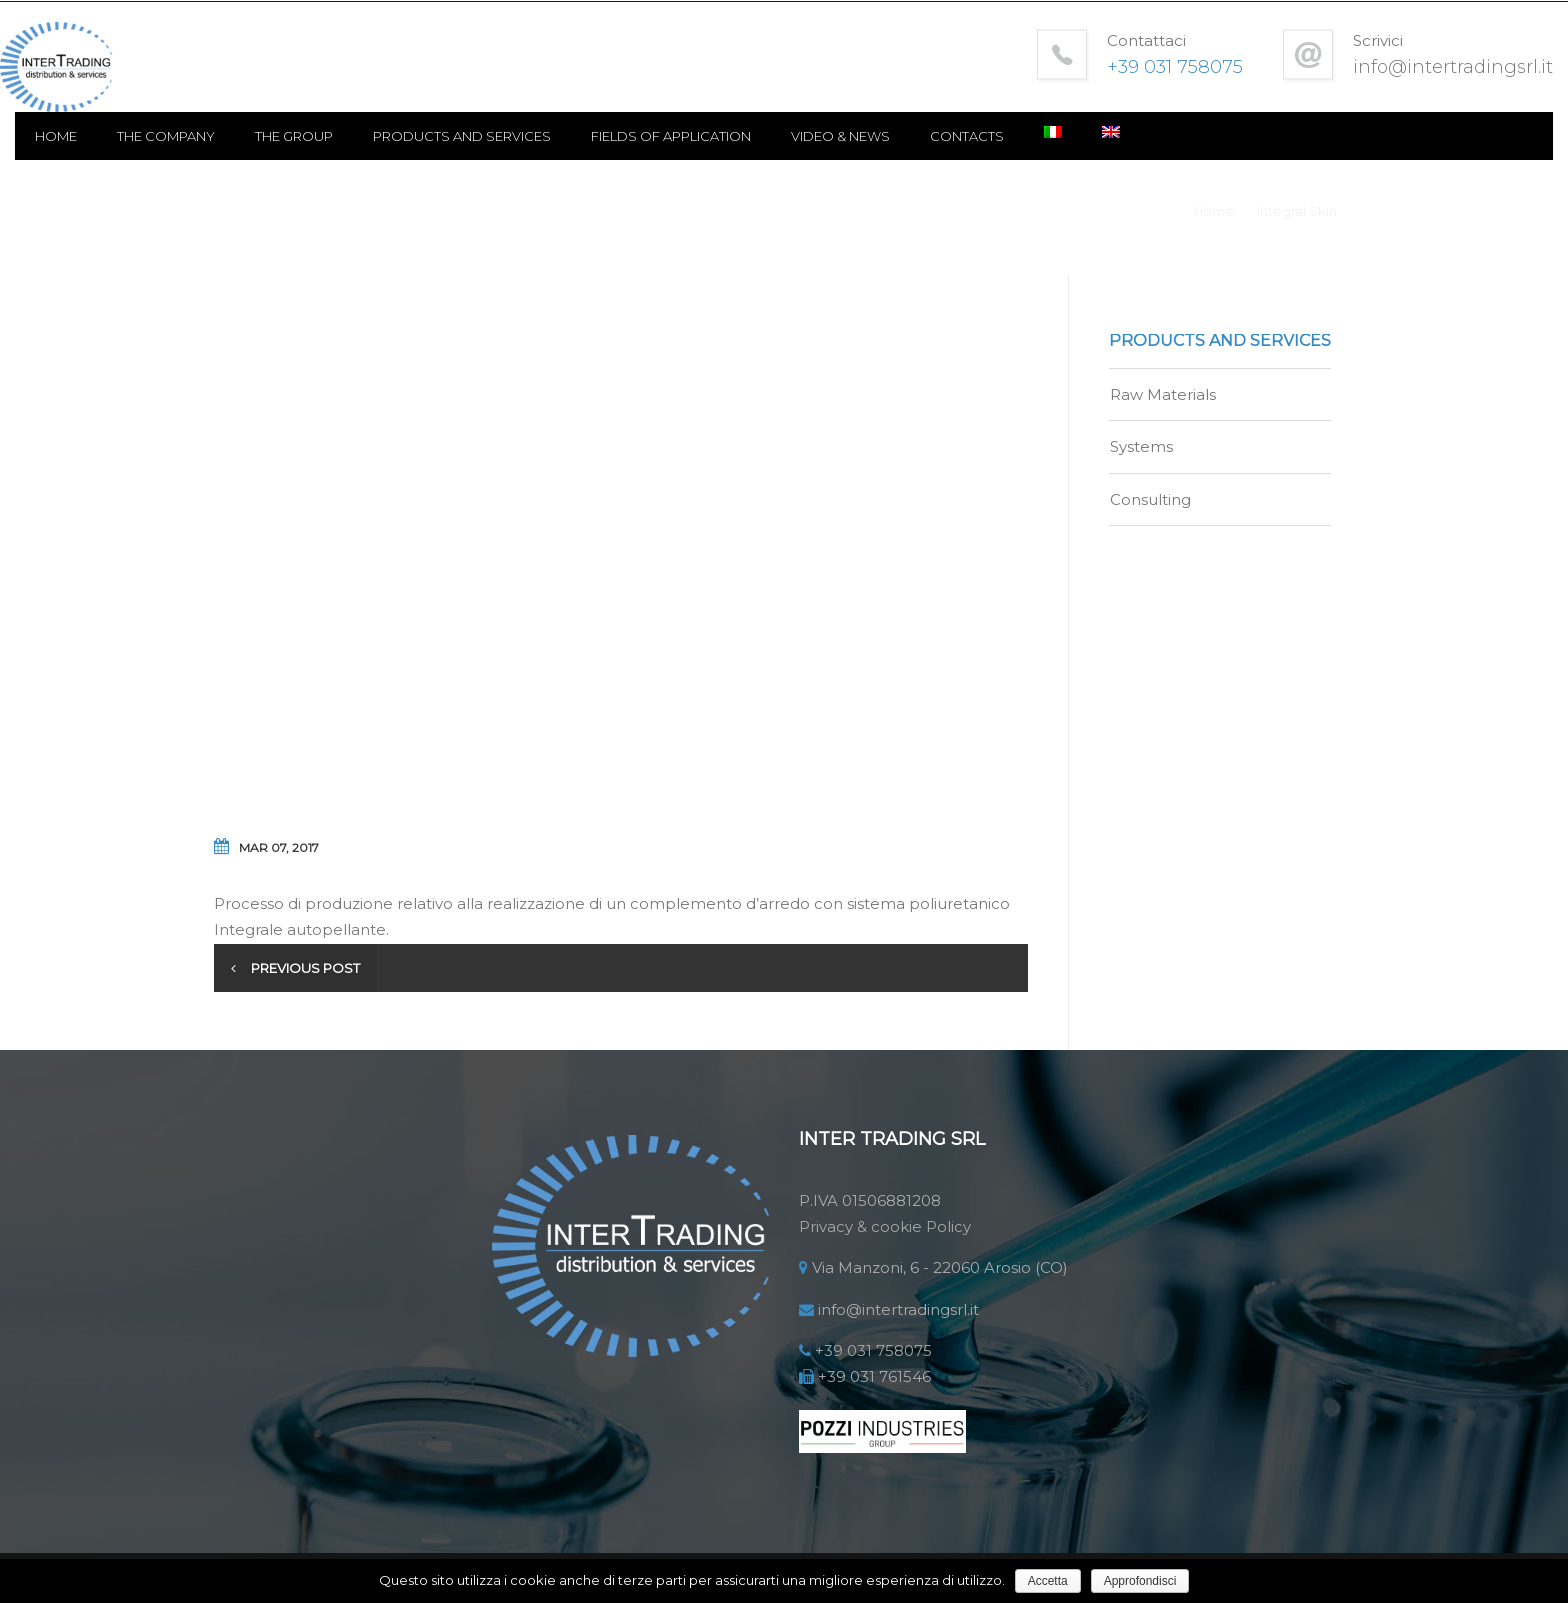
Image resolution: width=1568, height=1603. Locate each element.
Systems (1141, 459)
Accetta (1048, 1581)
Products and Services (661, 150)
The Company (365, 150)
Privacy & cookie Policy (885, 1236)
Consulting (1150, 511)
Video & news (1039, 150)
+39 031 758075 (873, 1360)
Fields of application (870, 150)
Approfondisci (1140, 1581)
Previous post (308, 979)
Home (255, 150)
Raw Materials (1163, 406)
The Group (493, 150)
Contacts (1166, 150)
